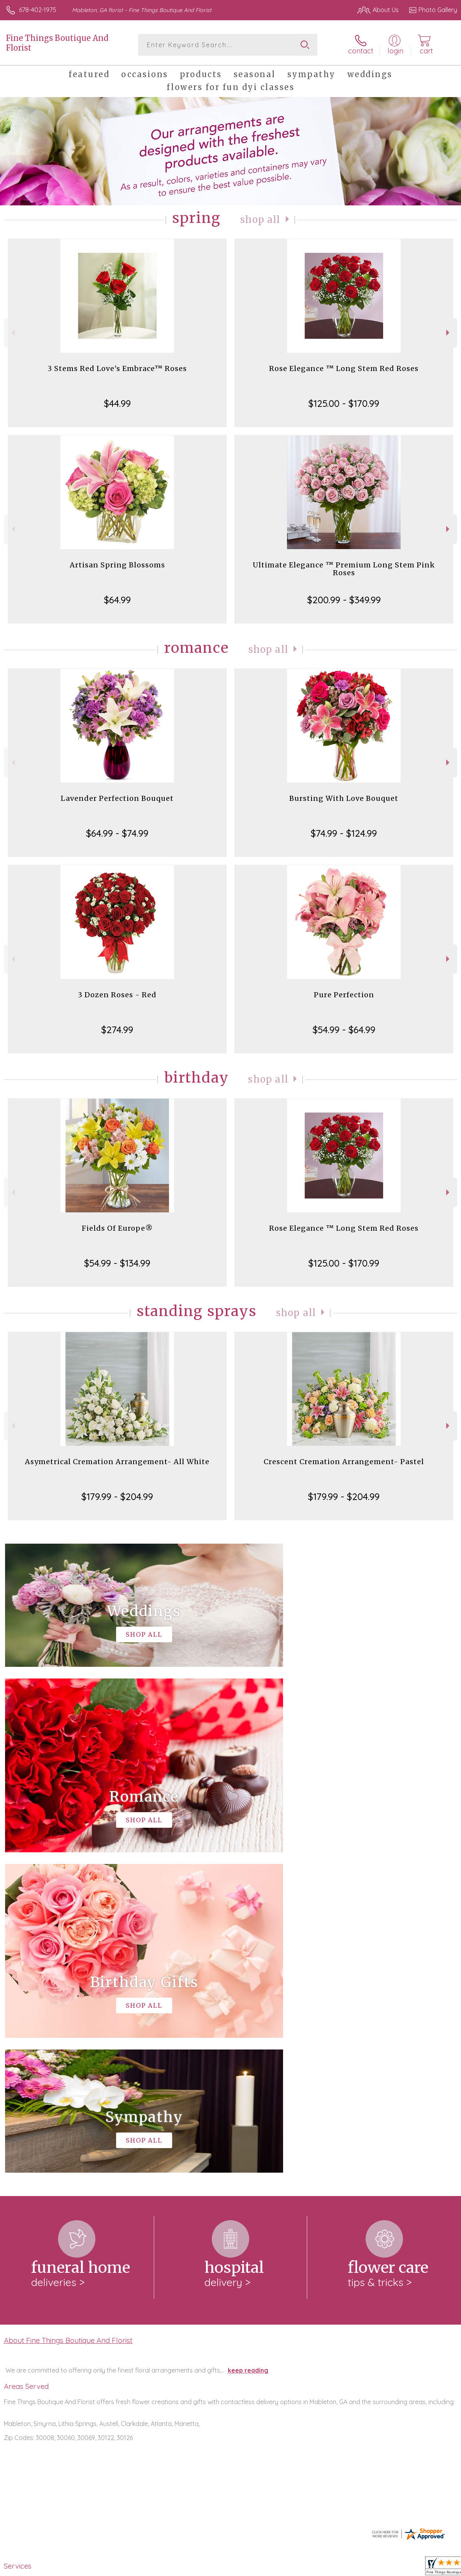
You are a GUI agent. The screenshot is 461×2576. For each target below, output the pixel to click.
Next (448, 332)
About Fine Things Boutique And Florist (68, 2020)
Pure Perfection (344, 994)
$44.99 (117, 403)
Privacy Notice (324, 2567)
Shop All (260, 220)
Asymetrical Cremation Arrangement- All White (117, 1461)
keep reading (248, 2050)
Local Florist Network (380, 2567)
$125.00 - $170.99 (343, 403)
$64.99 (117, 600)
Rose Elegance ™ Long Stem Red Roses (344, 368)
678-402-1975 (37, 10)
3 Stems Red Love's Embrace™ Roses (117, 368)
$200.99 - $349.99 (344, 600)
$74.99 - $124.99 (344, 833)
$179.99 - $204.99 (117, 1496)
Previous (12, 332)
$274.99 (117, 1029)
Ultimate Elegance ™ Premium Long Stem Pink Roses (344, 568)
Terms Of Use (278, 2567)
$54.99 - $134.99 (117, 1263)
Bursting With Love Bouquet (343, 798)
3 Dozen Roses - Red (117, 994)
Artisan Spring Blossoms (117, 564)
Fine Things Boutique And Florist (57, 43)
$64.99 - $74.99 (117, 833)
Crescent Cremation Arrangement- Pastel (344, 1461)
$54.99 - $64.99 (344, 1029)
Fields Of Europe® (117, 1228)
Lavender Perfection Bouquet (117, 798)
